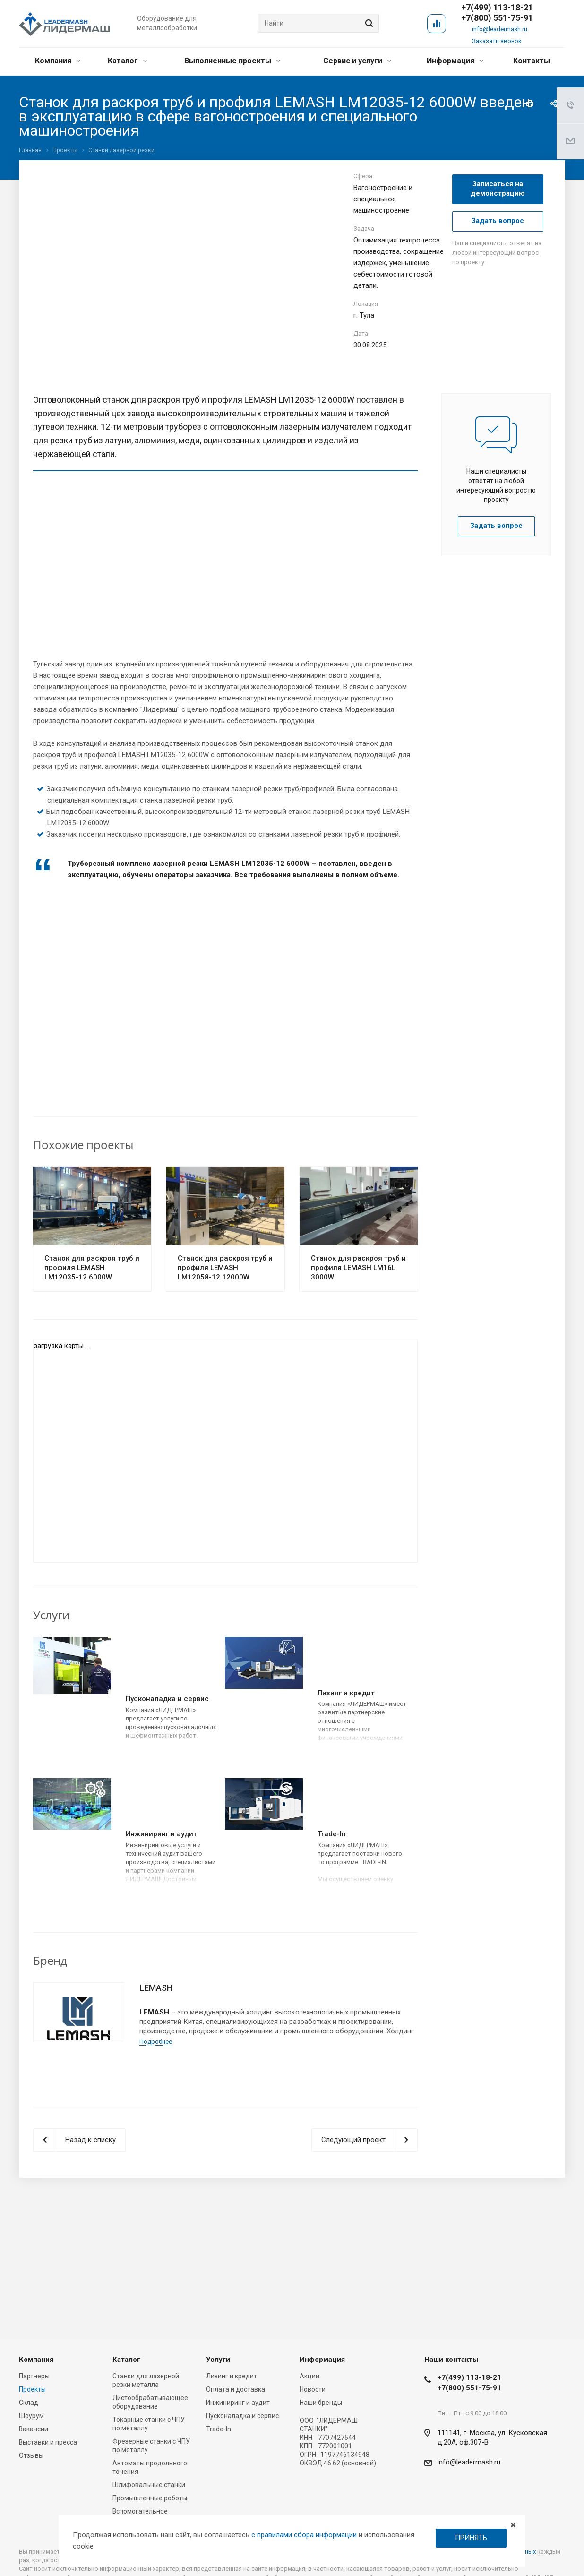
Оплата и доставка (235, 2389)
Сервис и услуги (357, 60)
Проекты (32, 2389)
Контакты (531, 60)
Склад (28, 2402)
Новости (313, 2389)
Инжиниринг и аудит (161, 1834)
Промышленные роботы (149, 2498)
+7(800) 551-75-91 (497, 18)
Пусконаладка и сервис (167, 1698)
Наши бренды (321, 2402)
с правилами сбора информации (304, 2535)
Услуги (218, 2359)
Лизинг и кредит (346, 1693)
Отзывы (31, 2455)
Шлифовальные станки (148, 2485)
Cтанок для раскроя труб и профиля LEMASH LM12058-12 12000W (225, 1267)
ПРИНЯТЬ (471, 2537)
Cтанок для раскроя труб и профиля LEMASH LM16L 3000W (358, 1267)
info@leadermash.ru (499, 29)
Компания (57, 60)
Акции (309, 2376)
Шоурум (31, 2416)
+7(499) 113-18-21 (469, 2377)
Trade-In (332, 1834)
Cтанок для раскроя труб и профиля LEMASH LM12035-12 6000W (91, 1267)
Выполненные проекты (232, 60)
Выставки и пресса (48, 2442)
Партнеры (34, 2376)
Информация (455, 60)
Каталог (127, 60)
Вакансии (33, 2429)
